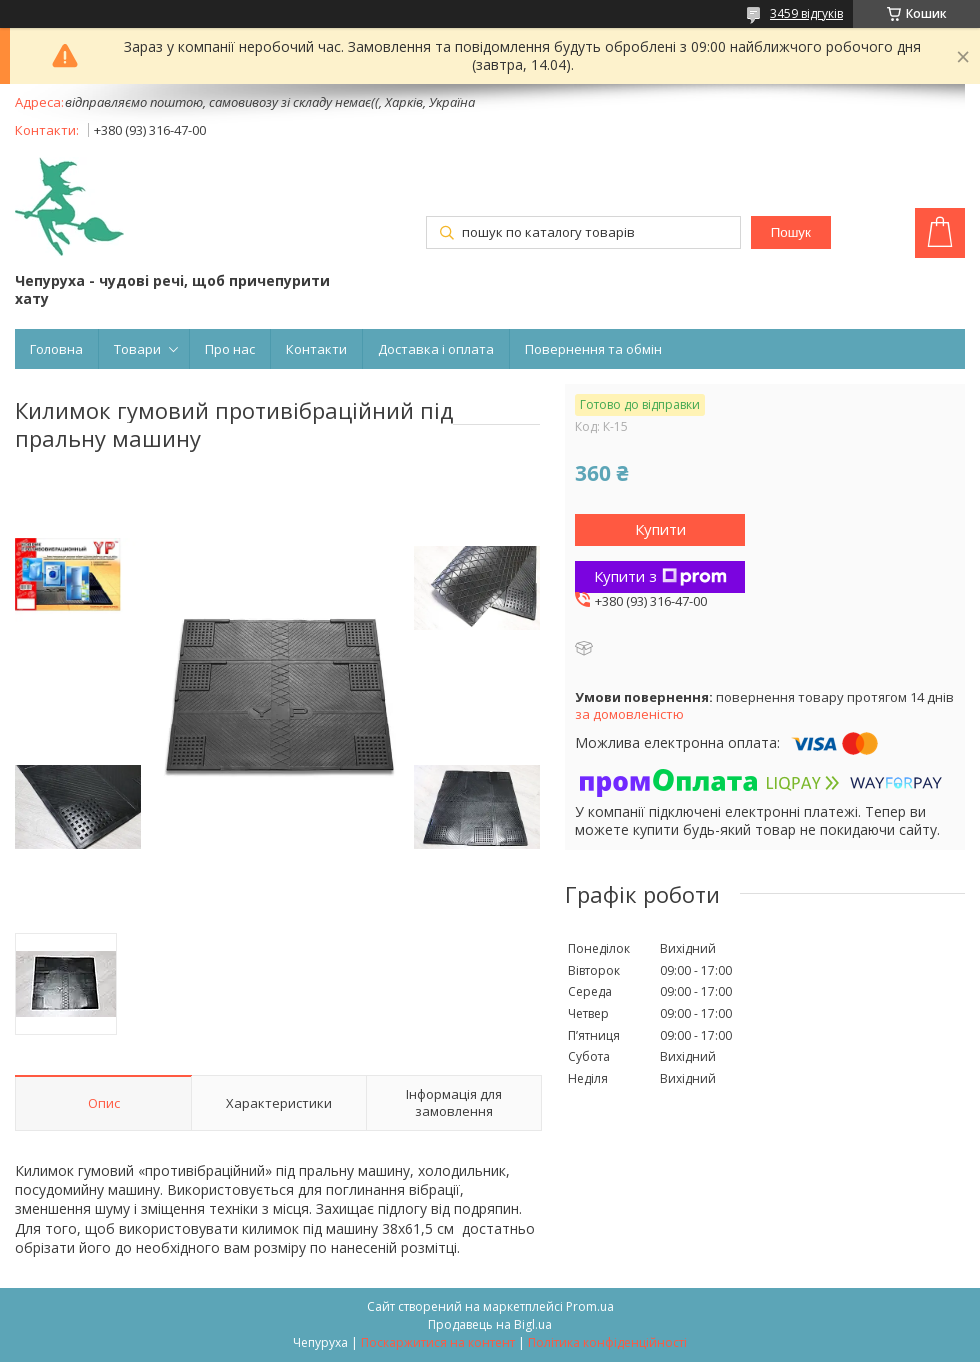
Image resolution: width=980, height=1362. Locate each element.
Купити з (660, 576)
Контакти (316, 349)
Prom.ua (590, 1306)
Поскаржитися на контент (438, 1342)
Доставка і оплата (436, 349)
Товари (137, 349)
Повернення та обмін (593, 349)
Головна (56, 349)
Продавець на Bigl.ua (490, 1324)
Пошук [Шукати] (791, 232)
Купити (660, 529)
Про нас (230, 349)
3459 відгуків (806, 13)
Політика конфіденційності (607, 1342)
